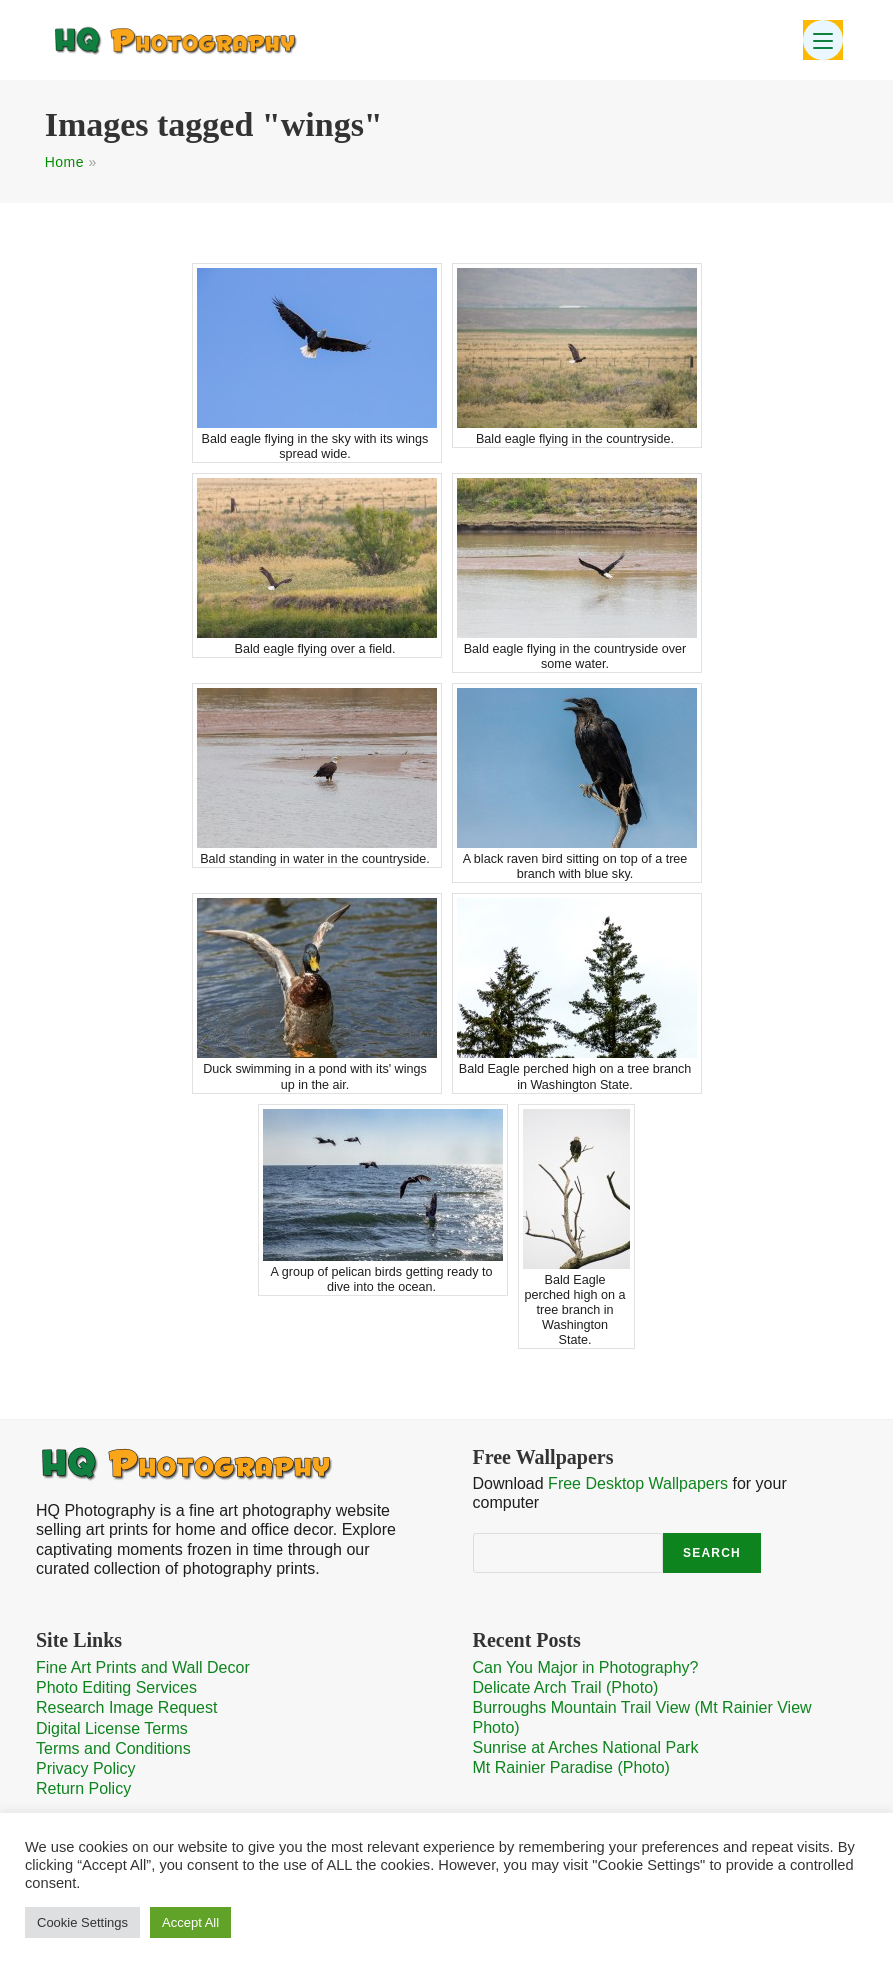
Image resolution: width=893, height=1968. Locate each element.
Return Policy (83, 1788)
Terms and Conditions (113, 1748)
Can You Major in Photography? (586, 1667)
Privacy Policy (86, 1768)
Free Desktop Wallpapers (638, 1483)
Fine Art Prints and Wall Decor (143, 1667)
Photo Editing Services (116, 1687)
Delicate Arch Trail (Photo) (566, 1687)
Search (712, 1553)
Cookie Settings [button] (82, 1922)
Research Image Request (126, 1707)
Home (64, 162)
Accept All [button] (190, 1922)
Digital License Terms (112, 1728)
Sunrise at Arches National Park (586, 1747)
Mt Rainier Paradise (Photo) (571, 1767)
